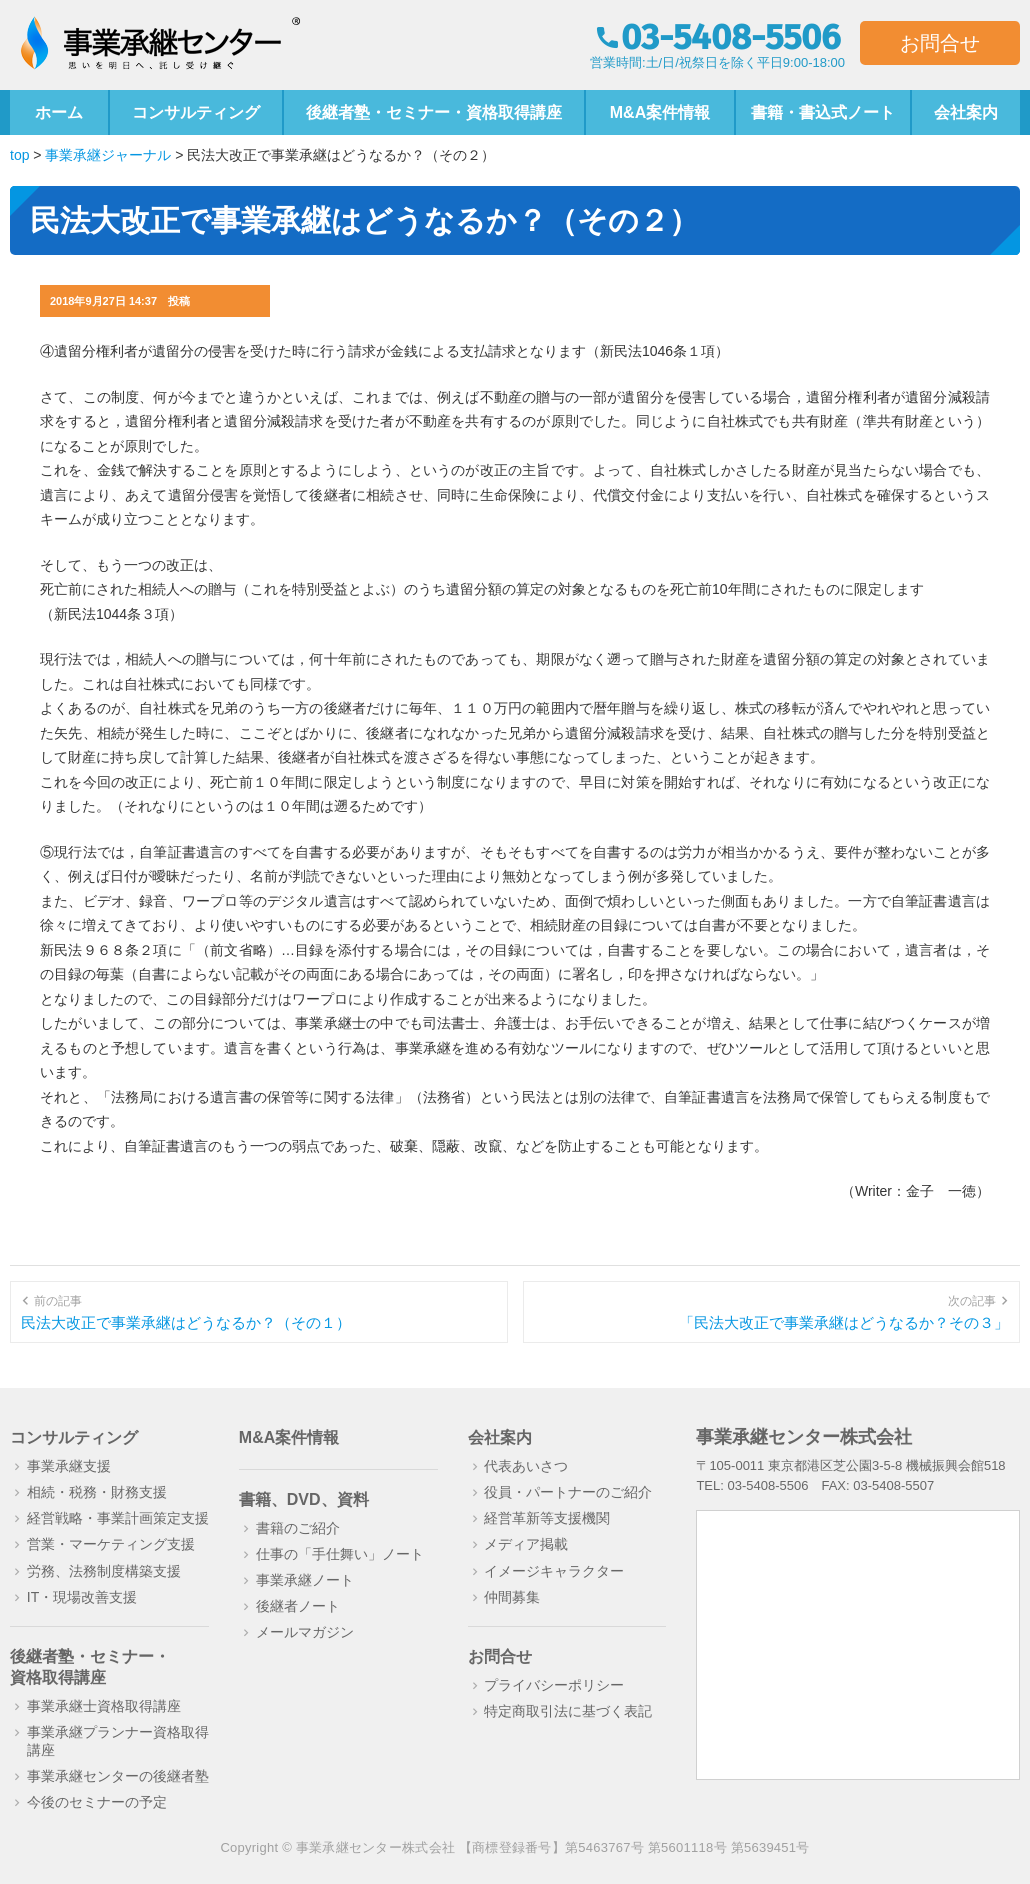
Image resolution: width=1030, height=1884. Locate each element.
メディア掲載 (526, 1544)
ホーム (59, 112)
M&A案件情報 (660, 112)
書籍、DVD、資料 (304, 1499)
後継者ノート (298, 1606)
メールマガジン (305, 1632)
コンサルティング (196, 112)
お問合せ (940, 43)
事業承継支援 (69, 1466)
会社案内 (966, 112)
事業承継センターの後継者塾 (118, 1776)
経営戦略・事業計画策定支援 (118, 1518)
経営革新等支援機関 (547, 1518)
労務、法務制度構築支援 (104, 1571)
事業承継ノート (305, 1580)
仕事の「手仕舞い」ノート (340, 1554)
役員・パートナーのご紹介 (568, 1492)
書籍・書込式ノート (823, 112)
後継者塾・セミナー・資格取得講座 (434, 112)
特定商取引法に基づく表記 (568, 1711)
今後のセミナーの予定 (97, 1802)
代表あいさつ (526, 1466)
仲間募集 (512, 1597)
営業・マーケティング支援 (111, 1544)
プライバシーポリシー (554, 1685)
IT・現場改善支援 (82, 1597)
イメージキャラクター (554, 1571)
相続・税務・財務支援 (97, 1492)
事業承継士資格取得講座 (104, 1706)
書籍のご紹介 (298, 1528)
